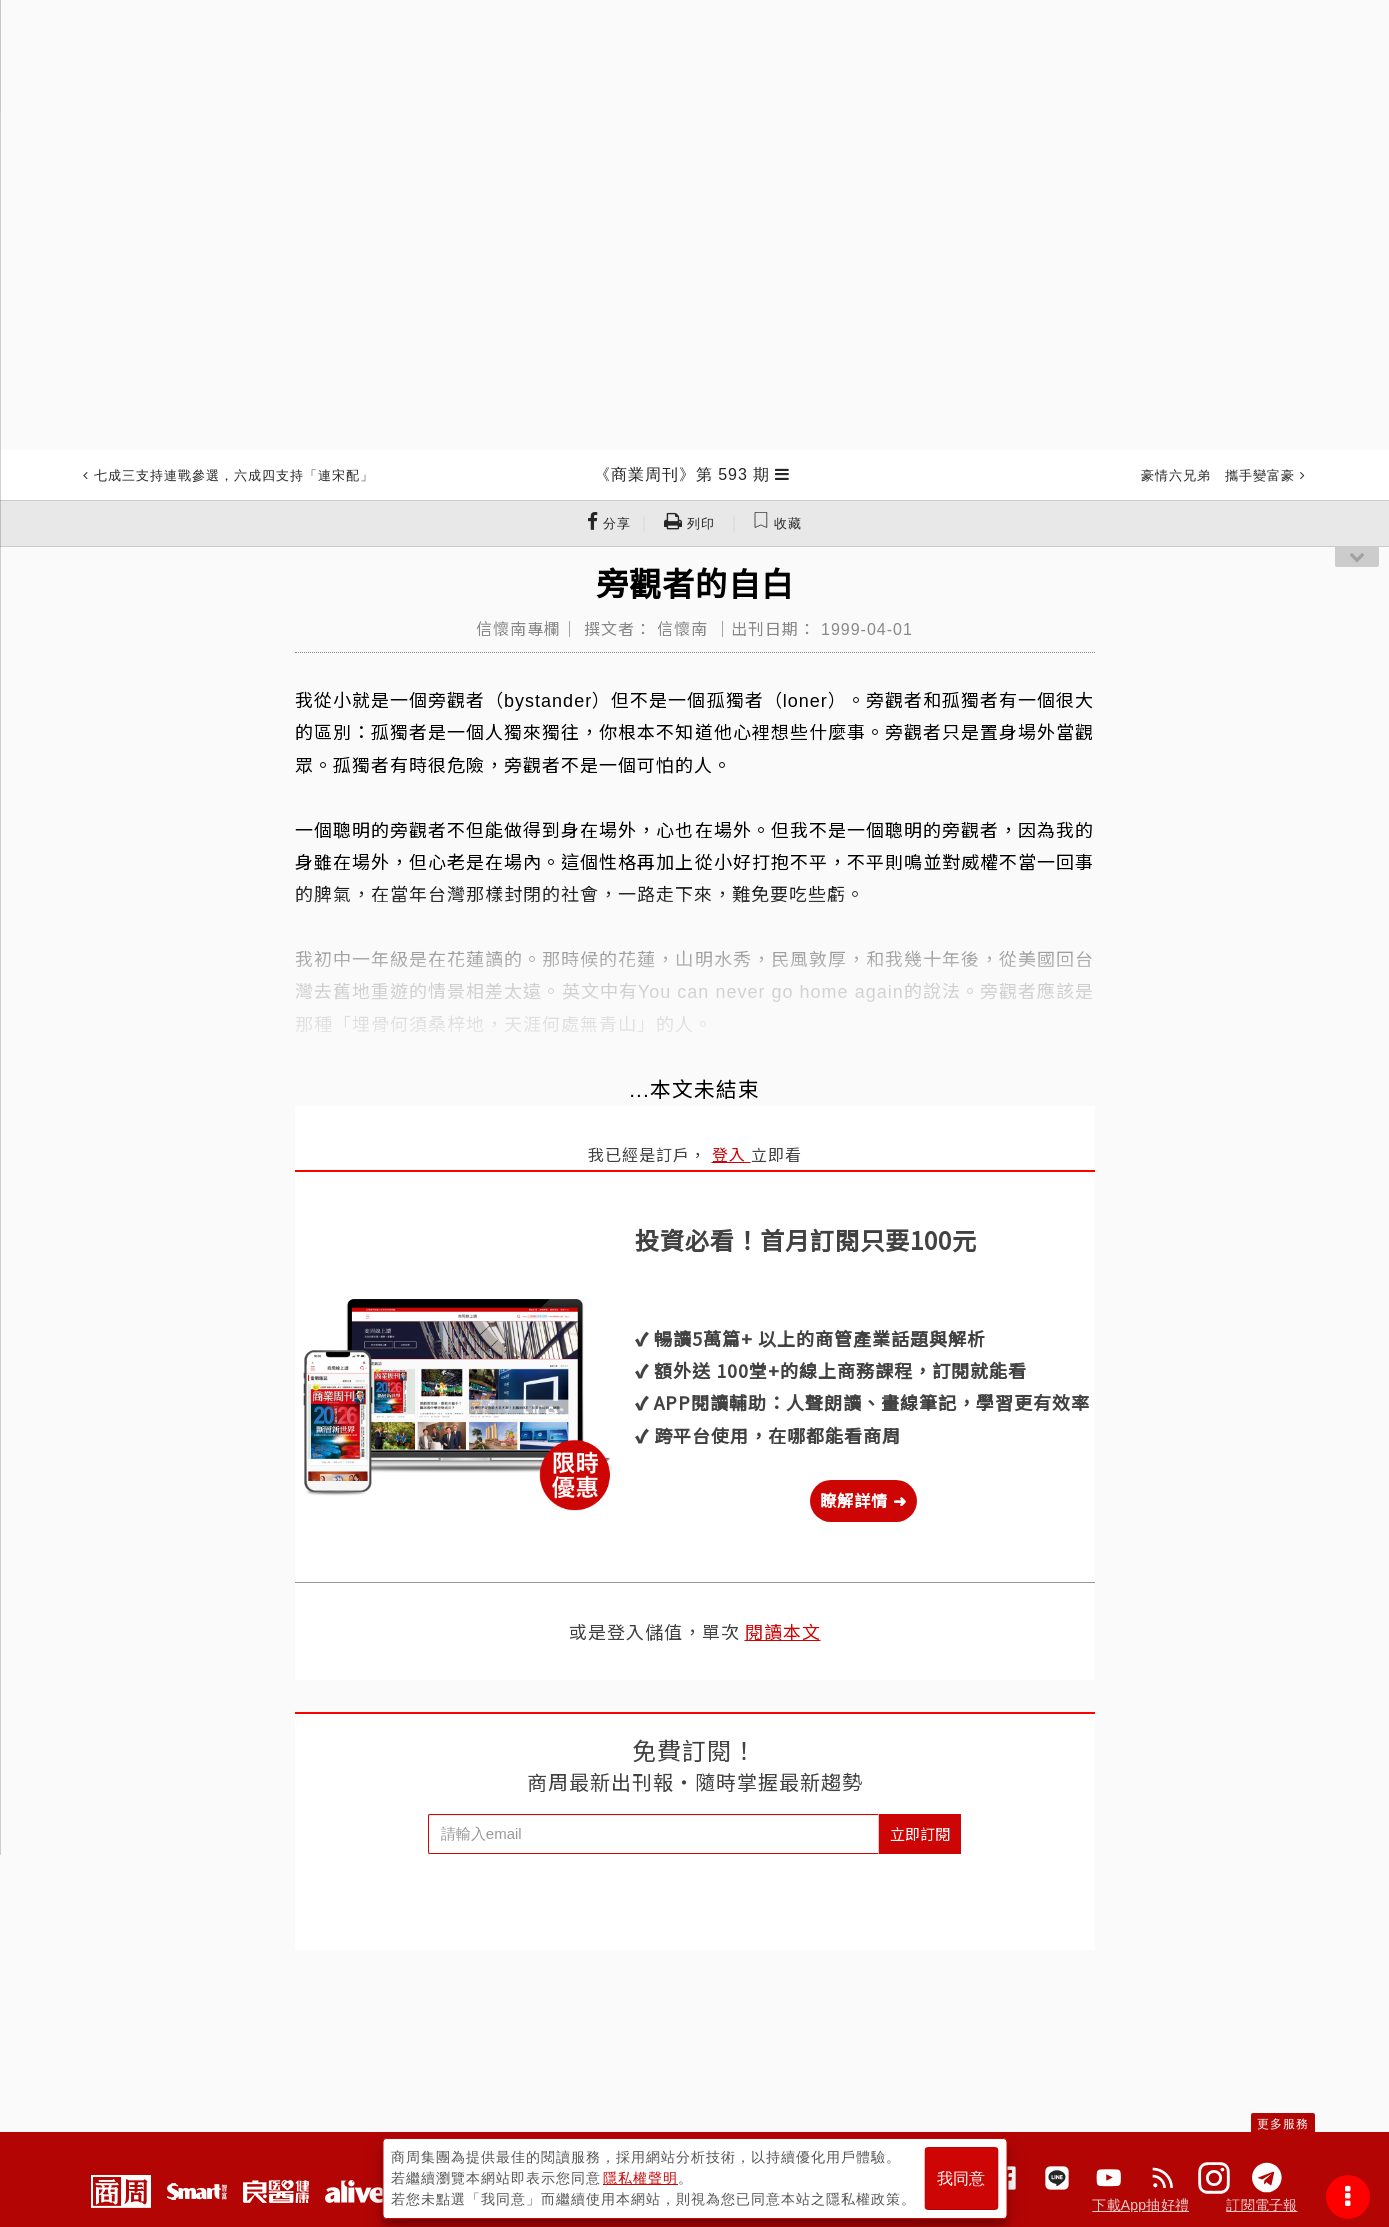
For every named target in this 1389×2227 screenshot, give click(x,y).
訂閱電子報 (1261, 2205)
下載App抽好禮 (1140, 2205)
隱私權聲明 (640, 2178)
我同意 (961, 2178)
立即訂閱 (920, 1833)
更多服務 (1283, 2124)
